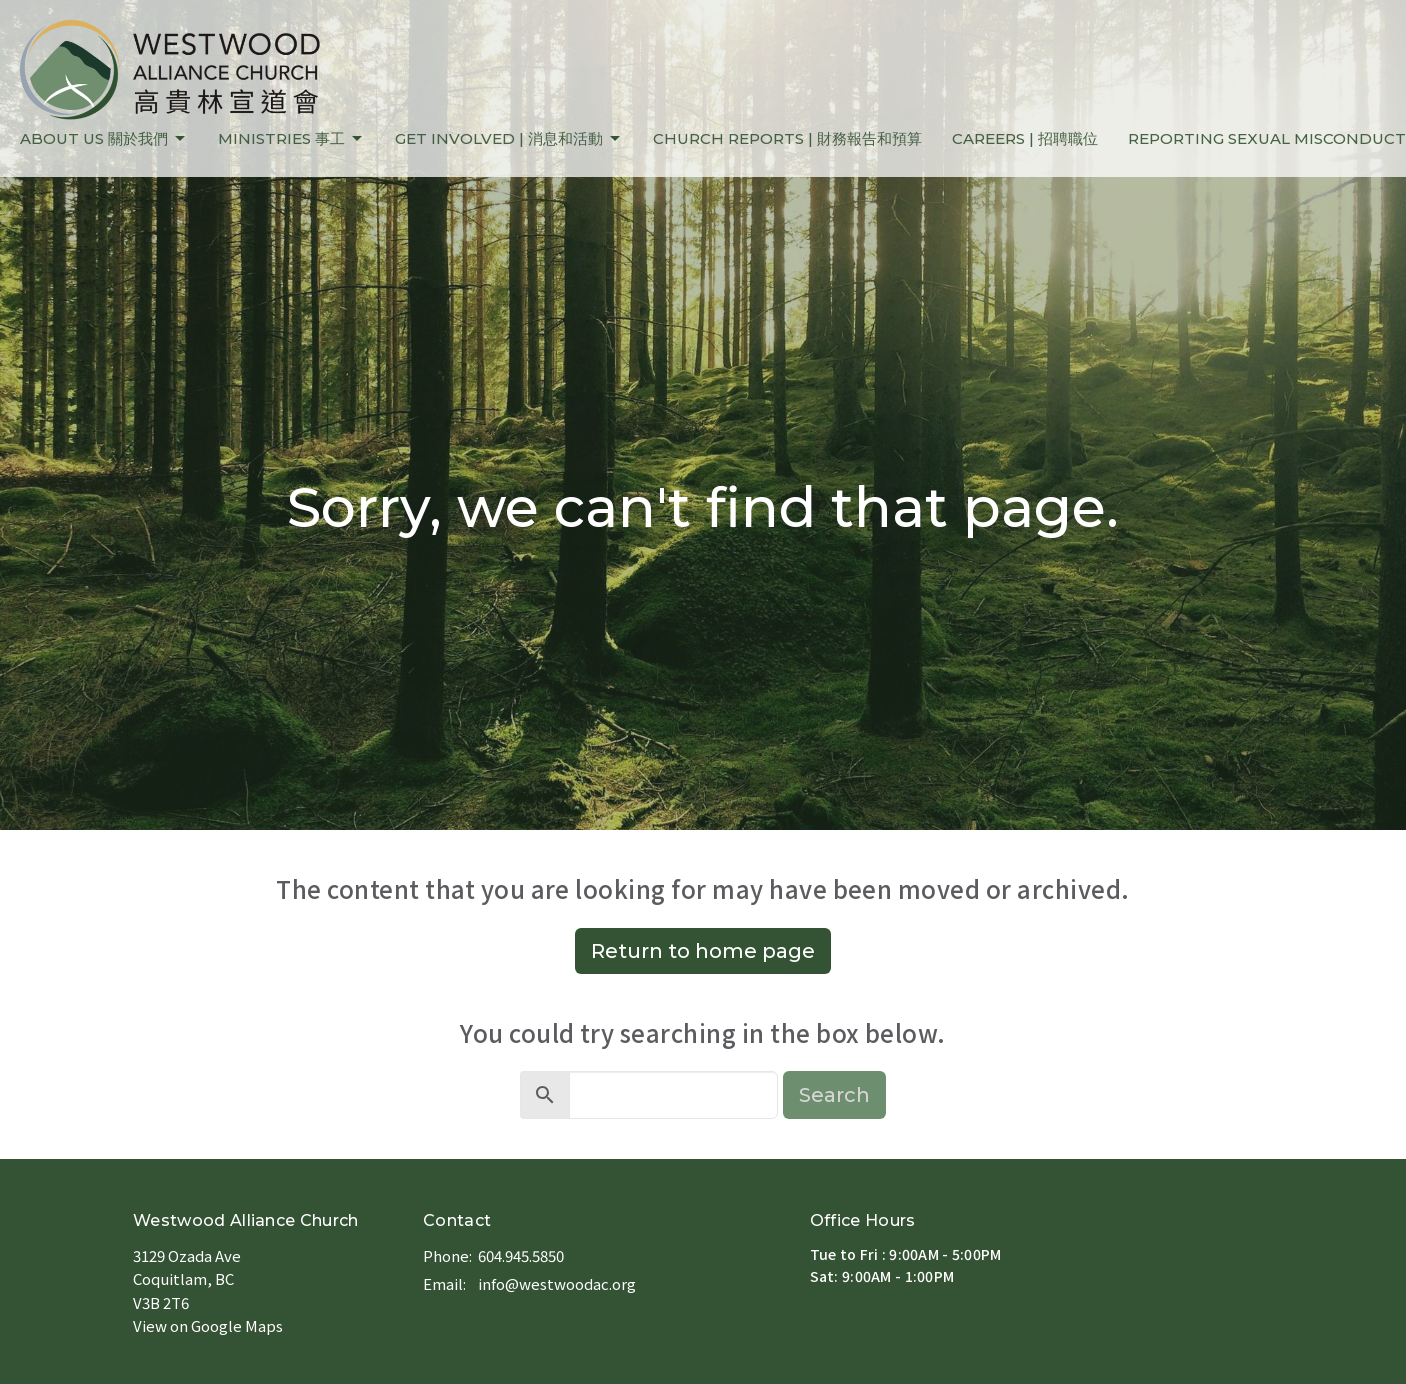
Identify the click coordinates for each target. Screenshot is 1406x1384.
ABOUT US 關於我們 (104, 139)
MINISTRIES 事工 (291, 139)
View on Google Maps (208, 1325)
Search (834, 1095)
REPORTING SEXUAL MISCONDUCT (1267, 138)
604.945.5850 (521, 1255)
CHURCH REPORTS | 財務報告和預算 (787, 138)
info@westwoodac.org (557, 1283)
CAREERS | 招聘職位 (1025, 138)
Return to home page (703, 951)
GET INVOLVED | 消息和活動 (509, 139)
